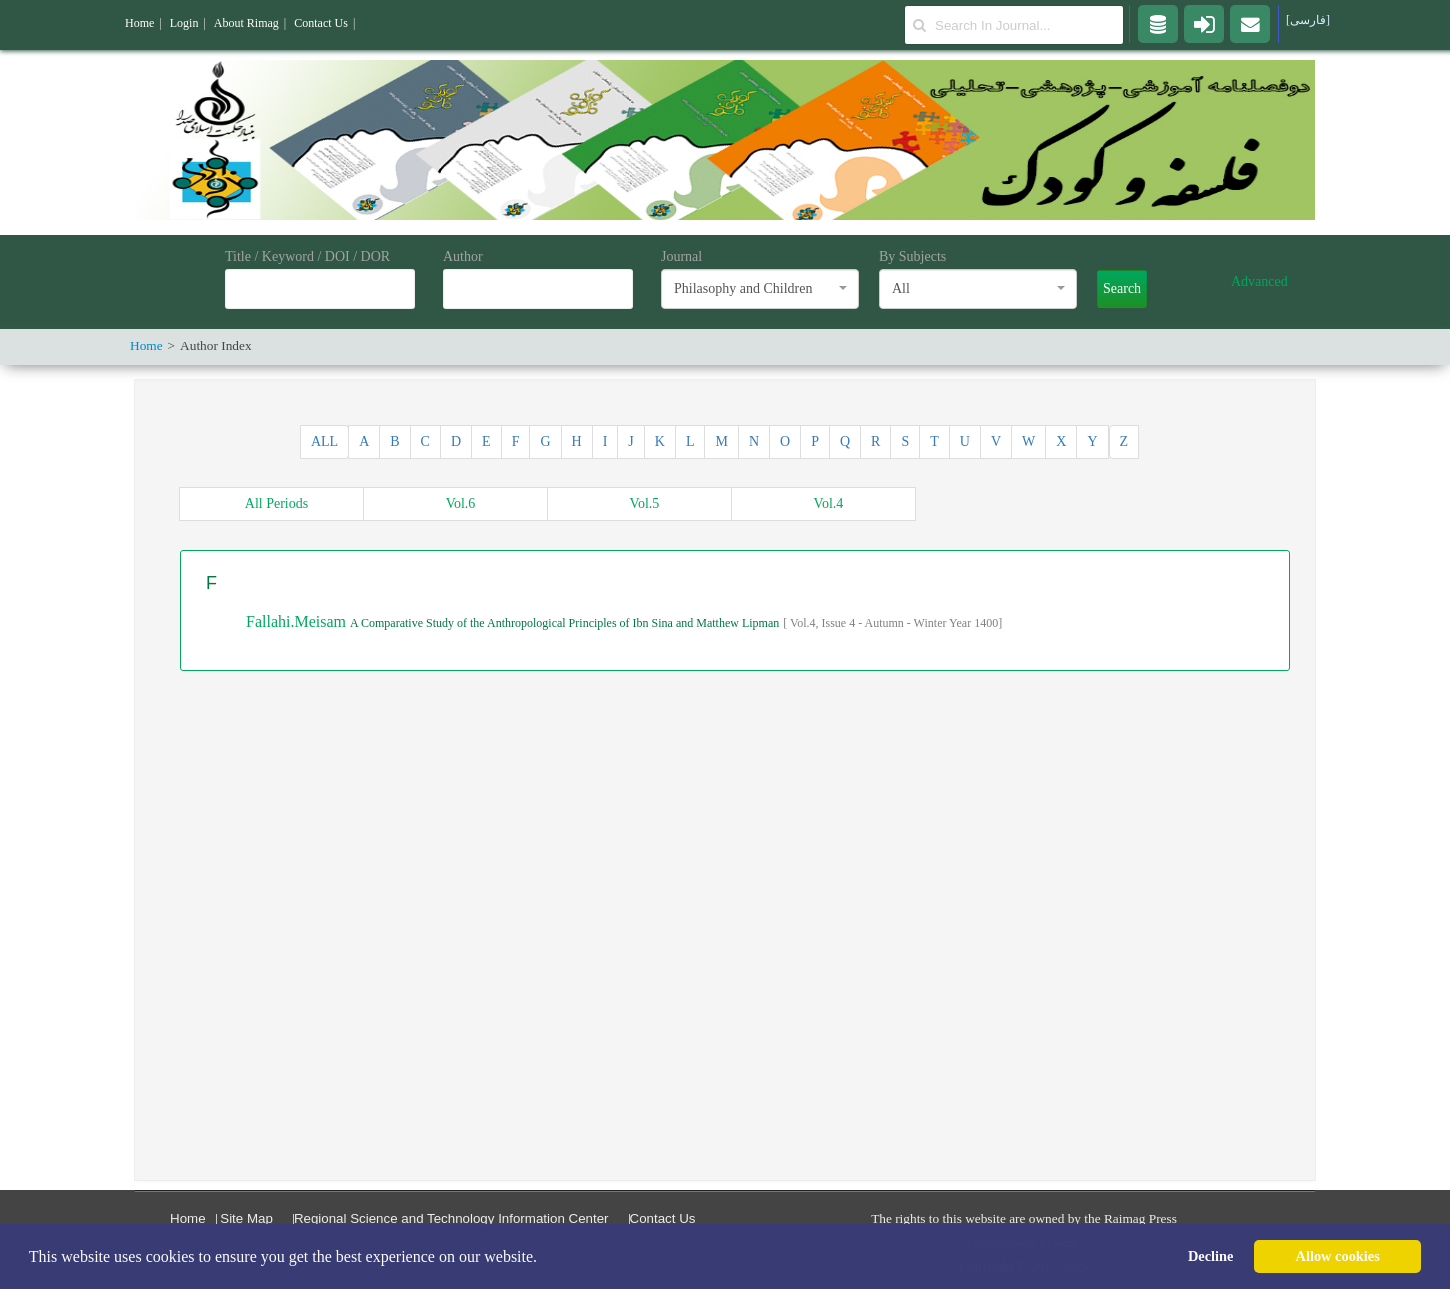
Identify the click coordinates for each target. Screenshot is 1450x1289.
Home (188, 1218)
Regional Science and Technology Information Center (451, 1218)
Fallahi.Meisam (298, 621)
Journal (681, 256)
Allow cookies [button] (1338, 1256)
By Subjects (912, 256)
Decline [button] (1211, 1256)
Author (463, 256)
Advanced (1259, 281)
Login (184, 23)
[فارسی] (1308, 20)
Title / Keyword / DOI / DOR (307, 256)
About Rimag (246, 23)
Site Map (246, 1218)
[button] (544, 1258)
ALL (324, 441)
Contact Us (663, 1218)
